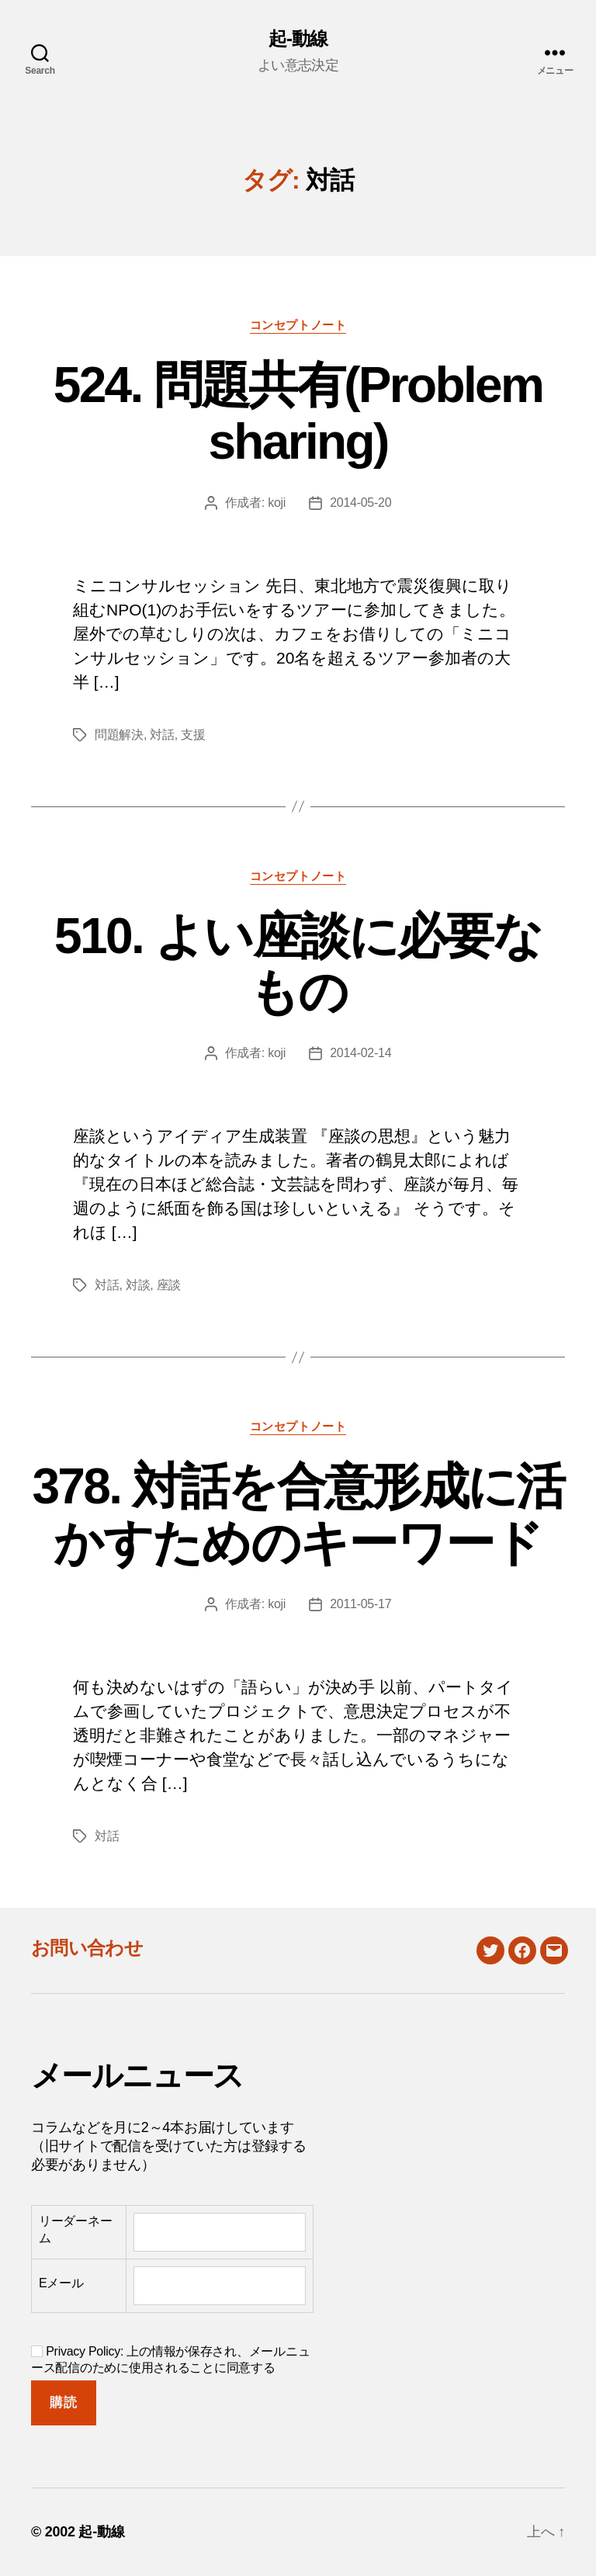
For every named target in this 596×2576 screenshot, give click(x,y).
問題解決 (119, 734)
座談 (169, 1284)
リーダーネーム (75, 2229)
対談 (138, 1284)
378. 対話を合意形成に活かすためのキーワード (297, 1514)
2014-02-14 (360, 1052)
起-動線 (298, 38)
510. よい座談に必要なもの (298, 964)
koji (277, 502)
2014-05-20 (360, 502)
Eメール (61, 2283)
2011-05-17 (360, 1603)
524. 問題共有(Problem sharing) (298, 413)
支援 (193, 734)
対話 (162, 734)
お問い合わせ (87, 1947)
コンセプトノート (298, 324)
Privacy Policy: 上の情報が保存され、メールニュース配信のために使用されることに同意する (170, 2359)
